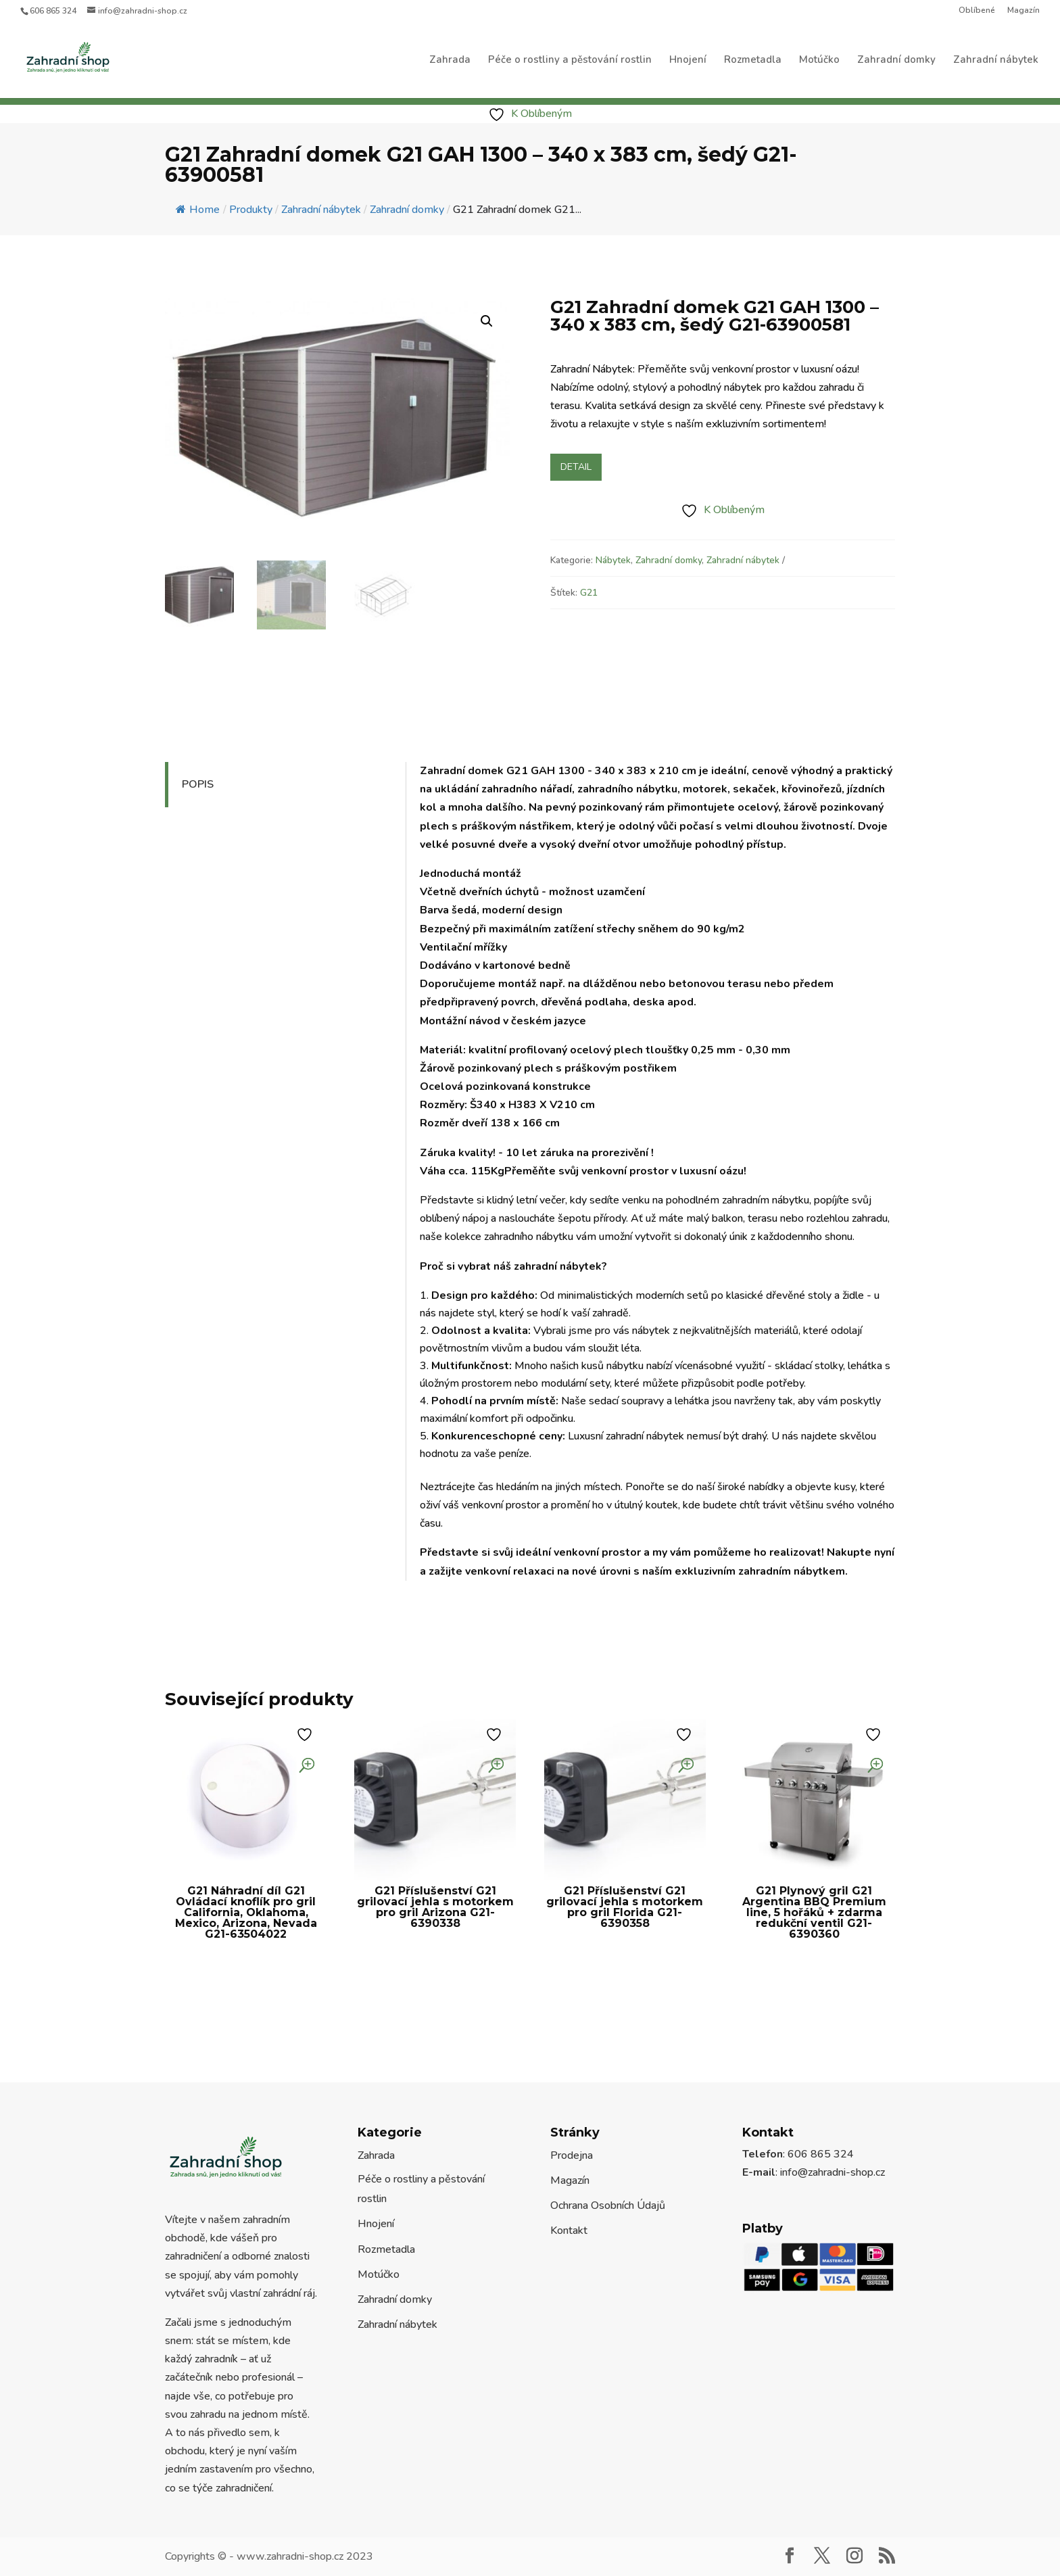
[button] (487, 321)
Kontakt (568, 2230)
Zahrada (450, 60)
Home (198, 209)
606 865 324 (53, 10)
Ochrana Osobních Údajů (607, 2205)
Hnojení (687, 60)
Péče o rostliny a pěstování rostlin (570, 60)
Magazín (1023, 11)
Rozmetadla (752, 60)
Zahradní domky (896, 60)
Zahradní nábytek (995, 60)
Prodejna (571, 2155)
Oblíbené (977, 11)
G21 (589, 592)
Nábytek (613, 560)
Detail (576, 466)
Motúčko (819, 60)
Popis (198, 784)
